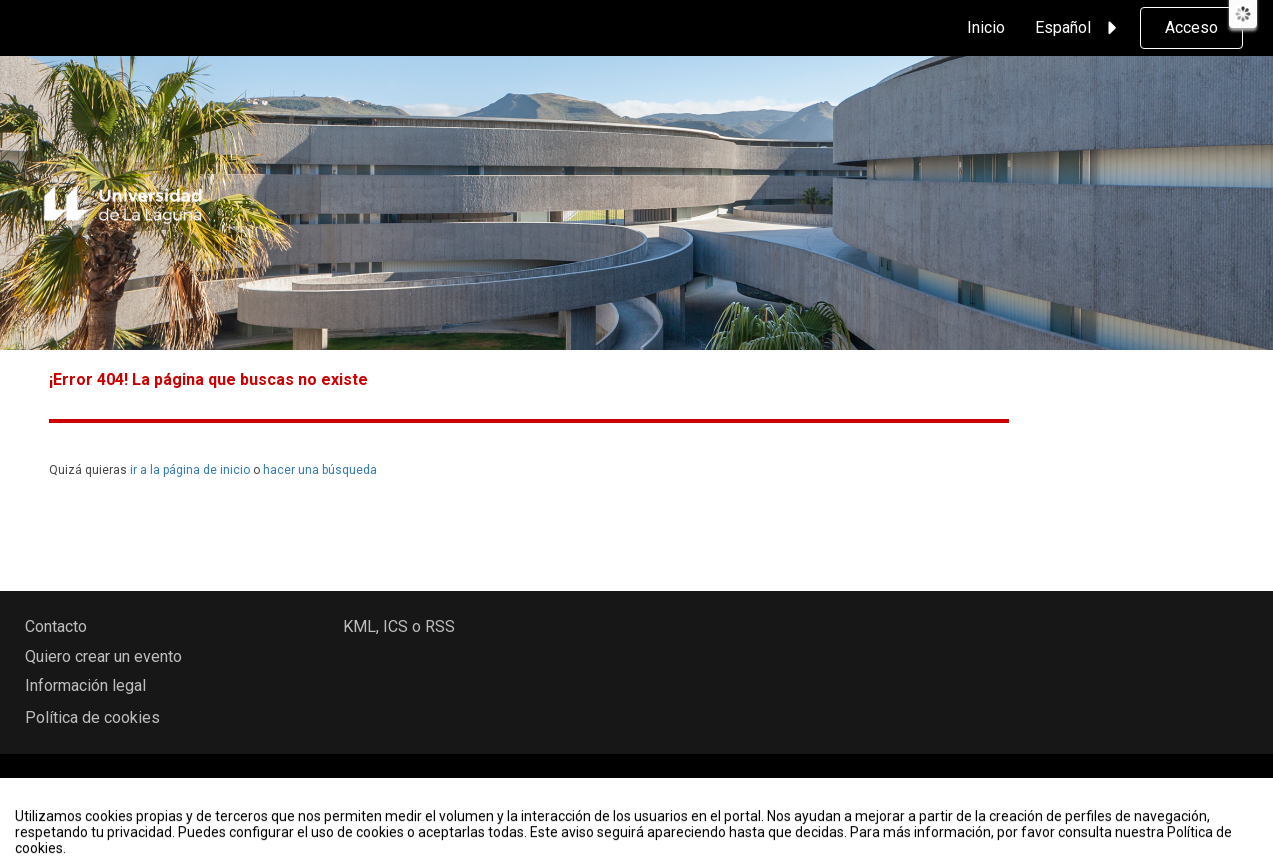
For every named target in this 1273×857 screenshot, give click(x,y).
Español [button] (1079, 28)
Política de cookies (92, 717)
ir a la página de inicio (190, 470)
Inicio (986, 27)
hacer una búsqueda (320, 470)
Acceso (1191, 27)
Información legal (85, 685)
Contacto (56, 626)
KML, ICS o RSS (399, 626)
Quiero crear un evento (103, 656)
